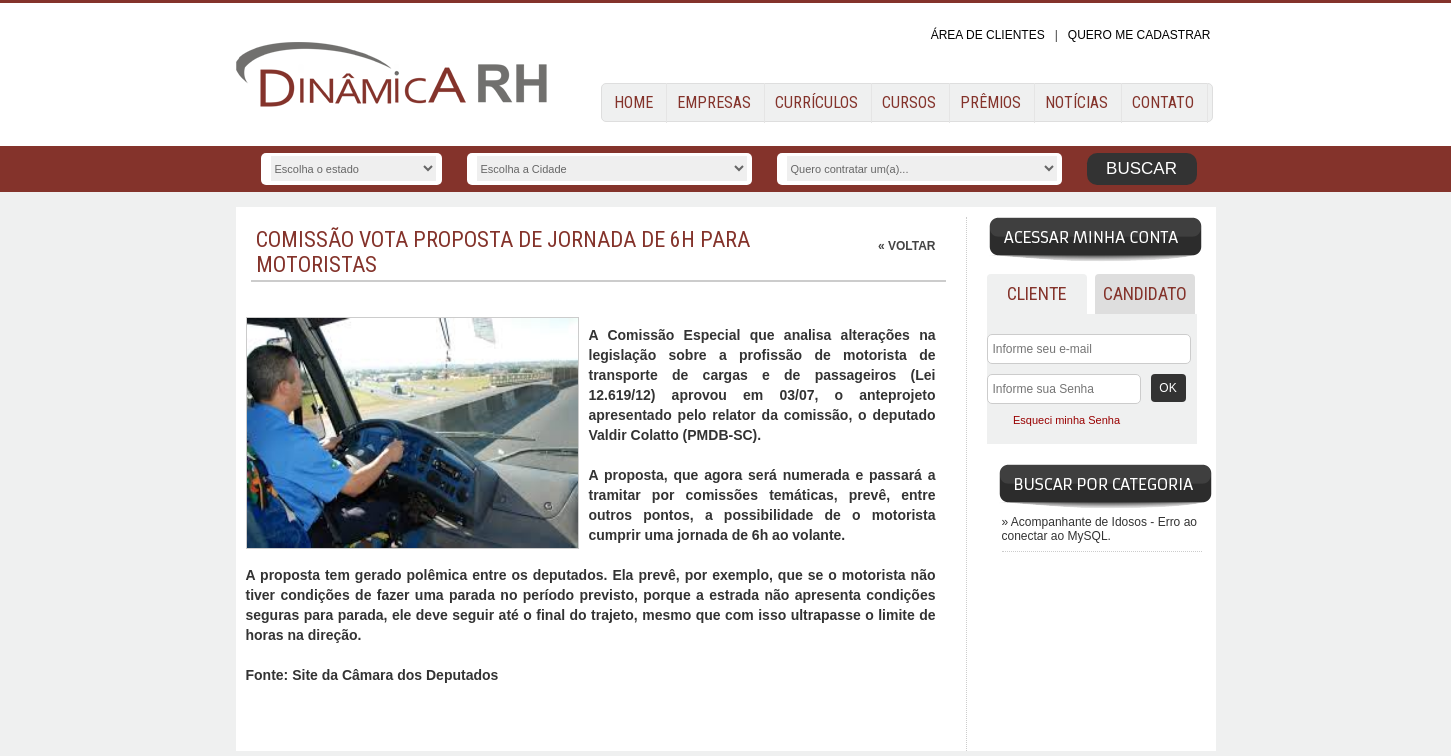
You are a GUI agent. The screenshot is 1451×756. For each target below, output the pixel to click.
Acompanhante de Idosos (1080, 522)
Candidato (1145, 293)
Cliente (1037, 293)
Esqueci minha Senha (1066, 420)
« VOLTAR (907, 246)
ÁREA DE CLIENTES (988, 35)
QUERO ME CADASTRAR (1139, 35)
